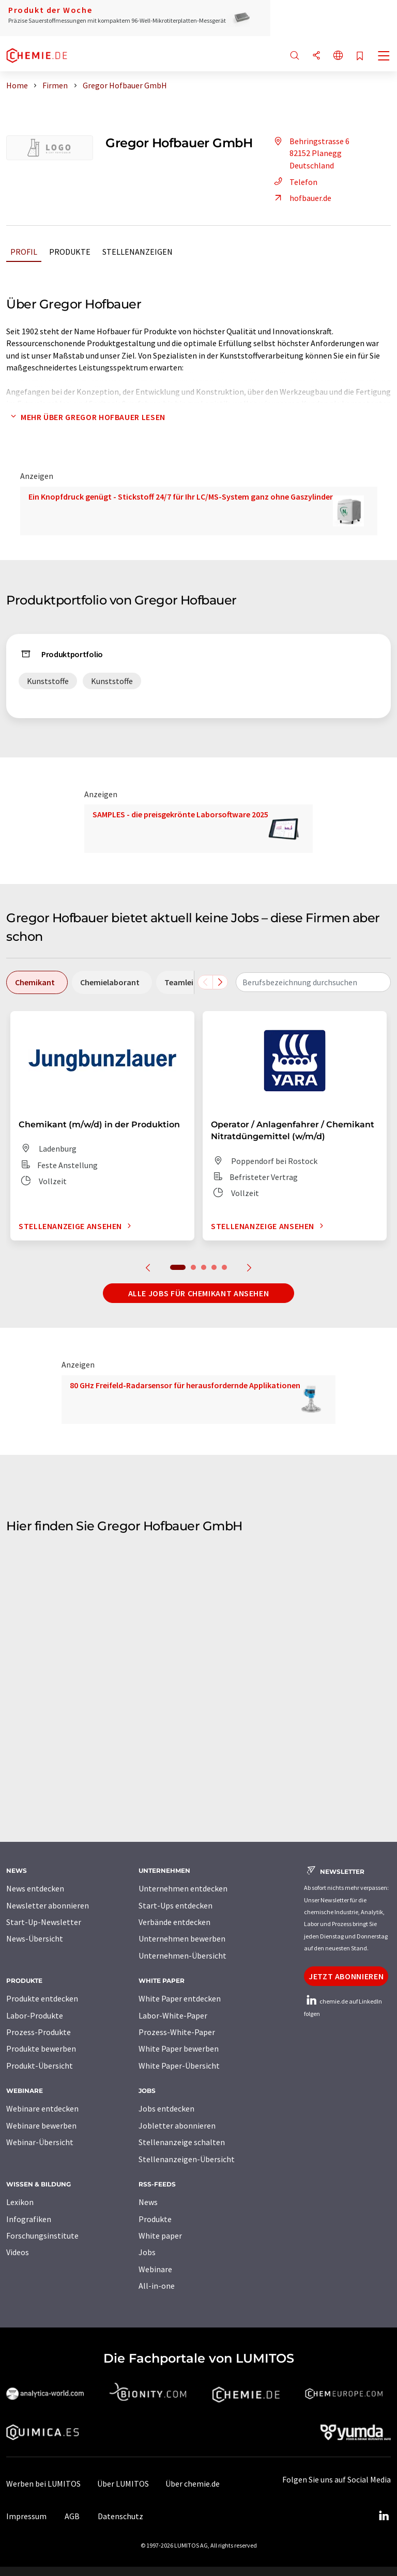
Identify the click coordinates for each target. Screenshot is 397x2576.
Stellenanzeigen (137, 251)
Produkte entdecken (42, 1998)
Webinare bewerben (41, 2125)
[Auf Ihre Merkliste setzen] (360, 57)
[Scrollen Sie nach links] (205, 982)
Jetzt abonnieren (346, 1976)
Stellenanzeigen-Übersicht (187, 2159)
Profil (23, 251)
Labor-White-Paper (173, 2015)
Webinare (155, 2269)
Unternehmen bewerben (182, 1938)
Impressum (26, 2516)
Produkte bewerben (41, 2048)
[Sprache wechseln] (338, 56)
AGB (72, 2516)
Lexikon (20, 2202)
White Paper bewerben (179, 2048)
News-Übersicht (34, 1938)
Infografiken (28, 2219)
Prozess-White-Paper (177, 2032)
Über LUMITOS (123, 2483)
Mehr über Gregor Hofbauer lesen (85, 417)
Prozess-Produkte (38, 2032)
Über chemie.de (192, 2483)
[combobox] (313, 982)
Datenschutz (120, 2516)
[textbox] (313, 982)
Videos (17, 2252)
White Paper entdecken (180, 1998)
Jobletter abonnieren (177, 2125)
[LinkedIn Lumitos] (383, 2516)
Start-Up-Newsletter (43, 1922)
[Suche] (294, 56)
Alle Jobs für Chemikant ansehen (198, 1293)
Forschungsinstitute (42, 2235)
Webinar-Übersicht (39, 2142)
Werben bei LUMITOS (43, 2483)
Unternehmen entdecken (183, 1888)
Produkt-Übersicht (39, 2065)
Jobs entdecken (166, 2108)
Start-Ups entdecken (175, 1905)
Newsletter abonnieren (47, 1905)
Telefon (294, 182)
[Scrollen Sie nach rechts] (220, 982)
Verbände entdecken (174, 1922)
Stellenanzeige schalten (182, 2142)
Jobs (147, 2252)
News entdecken (35, 1888)
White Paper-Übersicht (179, 2065)
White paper (160, 2235)
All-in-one (157, 2285)
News (148, 2202)
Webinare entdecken (42, 2108)
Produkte (69, 251)
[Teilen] (316, 56)
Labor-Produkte (34, 2015)
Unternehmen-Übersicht (182, 1955)
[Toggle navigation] (384, 57)
